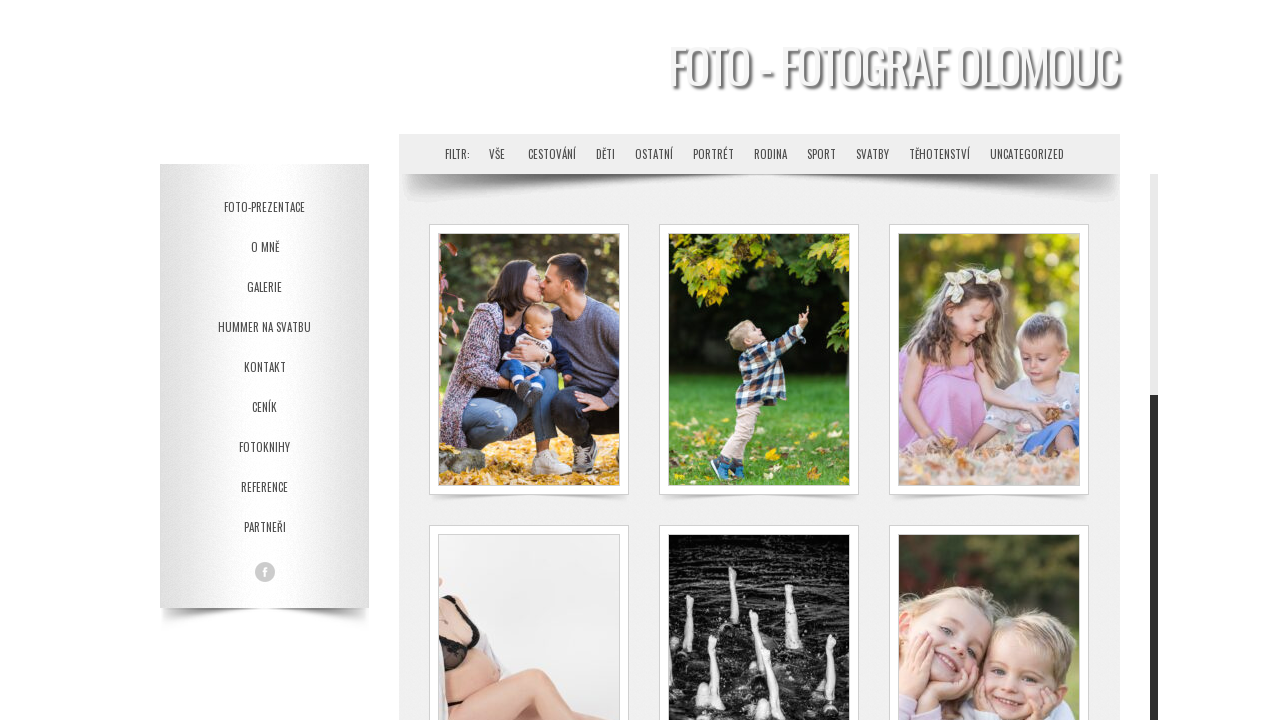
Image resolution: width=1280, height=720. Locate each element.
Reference (264, 487)
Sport (821, 154)
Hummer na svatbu (264, 327)
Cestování (552, 154)
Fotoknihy (264, 447)
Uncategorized (1027, 154)
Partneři (265, 527)
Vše (497, 154)
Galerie (264, 287)
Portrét (713, 154)
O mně (265, 247)
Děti (605, 154)
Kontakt (265, 367)
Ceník (264, 407)
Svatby (872, 154)
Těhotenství (939, 154)
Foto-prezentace (264, 207)
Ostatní (654, 154)
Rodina (770, 154)
